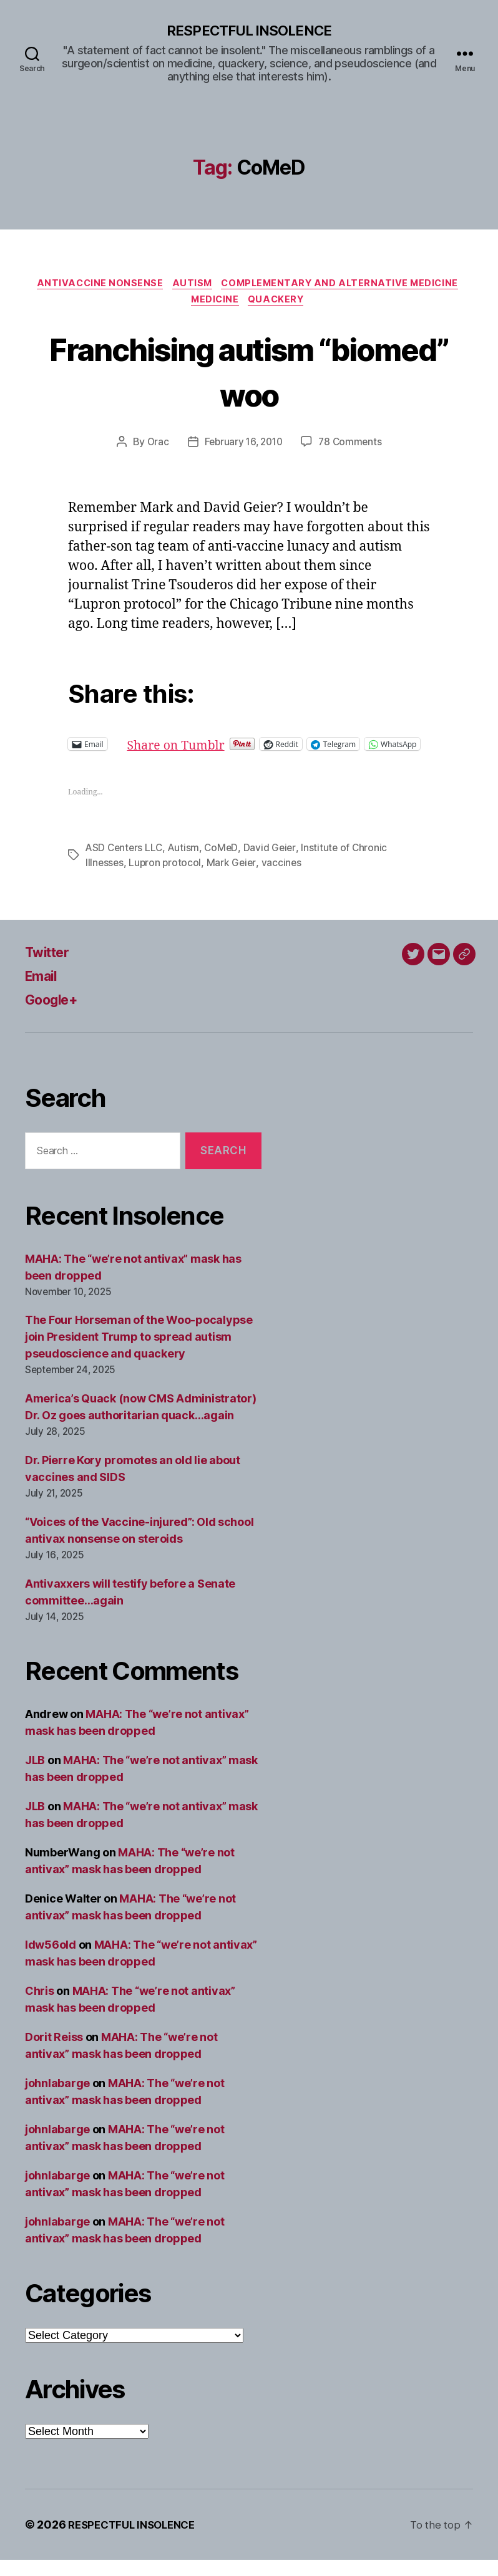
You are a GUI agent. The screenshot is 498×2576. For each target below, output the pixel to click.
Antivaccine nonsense (95, 285)
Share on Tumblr (220, 749)
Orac (155, 447)
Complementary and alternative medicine (346, 285)
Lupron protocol (166, 878)
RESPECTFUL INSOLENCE (248, 31)
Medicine (214, 304)
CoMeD (225, 863)
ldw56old (50, 1960)
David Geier (273, 863)
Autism (191, 285)
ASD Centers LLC (125, 863)
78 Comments (352, 447)
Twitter (50, 968)
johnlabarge (57, 2099)
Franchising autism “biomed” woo (249, 375)
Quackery (279, 304)
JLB (35, 1776)
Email (43, 992)
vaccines (284, 878)
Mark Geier (233, 878)
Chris (39, 2007)
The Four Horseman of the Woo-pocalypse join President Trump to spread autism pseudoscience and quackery (139, 1353)
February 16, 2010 (243, 447)
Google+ (55, 1015)
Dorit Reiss (54, 2053)
